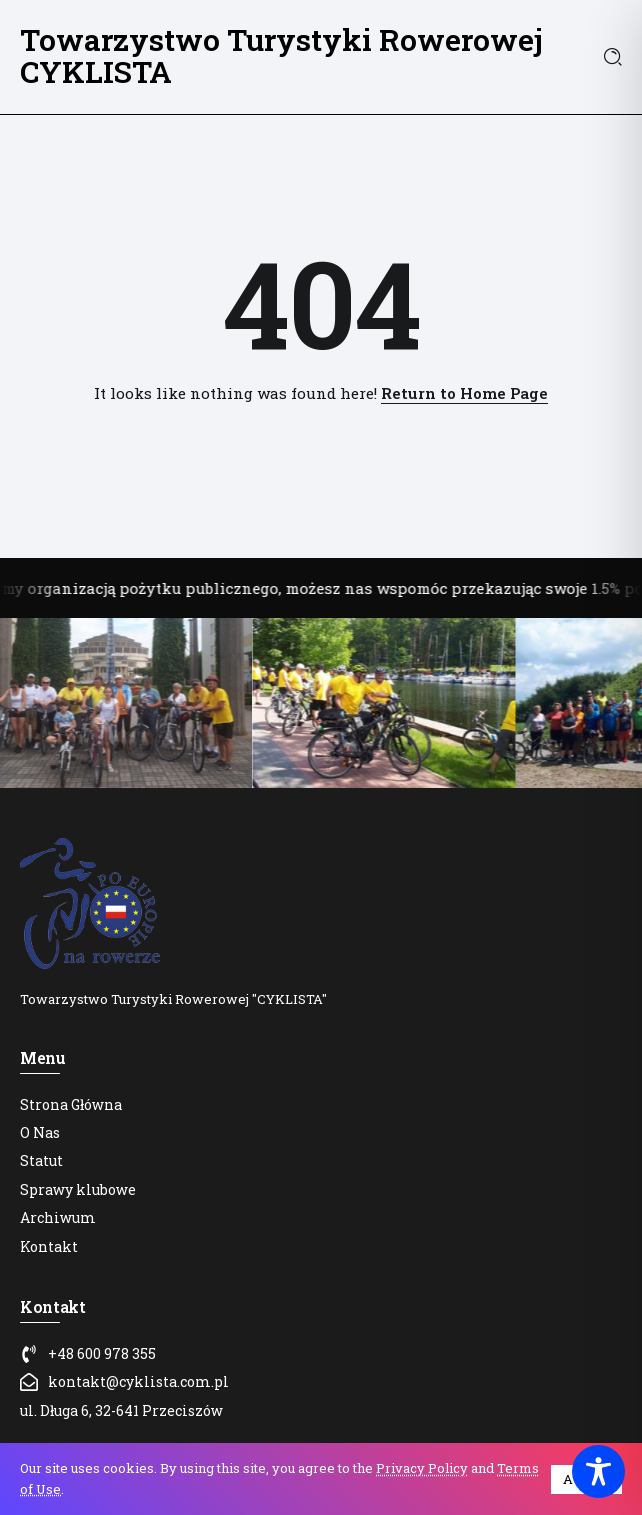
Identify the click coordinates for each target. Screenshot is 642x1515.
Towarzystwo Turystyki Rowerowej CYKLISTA (281, 55)
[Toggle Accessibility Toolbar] (598, 1471)
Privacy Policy (422, 1468)
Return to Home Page (464, 393)
